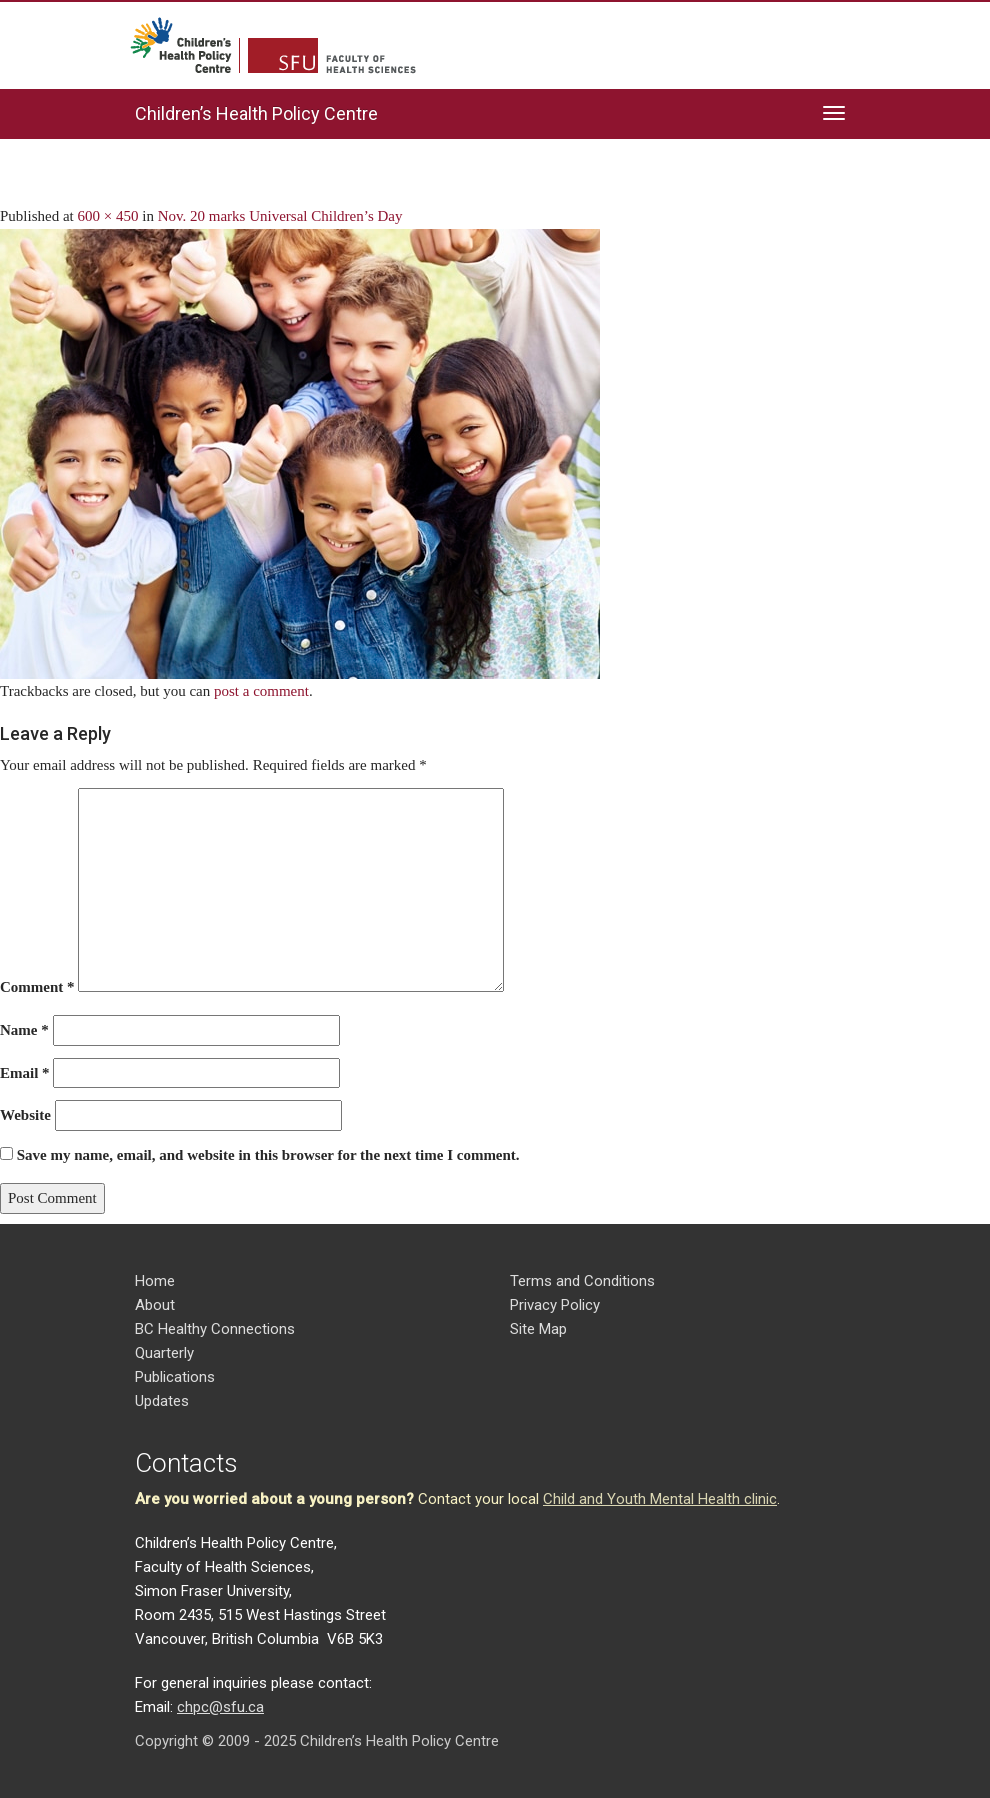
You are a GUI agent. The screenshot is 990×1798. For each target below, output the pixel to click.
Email (25, 1073)
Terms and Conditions (582, 1281)
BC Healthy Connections (215, 1329)
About (155, 1305)
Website (25, 1115)
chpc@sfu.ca (220, 1707)
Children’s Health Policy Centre (256, 113)
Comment (37, 987)
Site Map (538, 1329)
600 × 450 (108, 216)
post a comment (261, 691)
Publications (175, 1377)
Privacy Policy (555, 1305)
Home (155, 1281)
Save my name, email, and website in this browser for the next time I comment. (268, 1155)
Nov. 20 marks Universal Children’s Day (280, 216)
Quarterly (164, 1353)
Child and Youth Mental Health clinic (660, 1499)
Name (24, 1030)
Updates (162, 1401)
